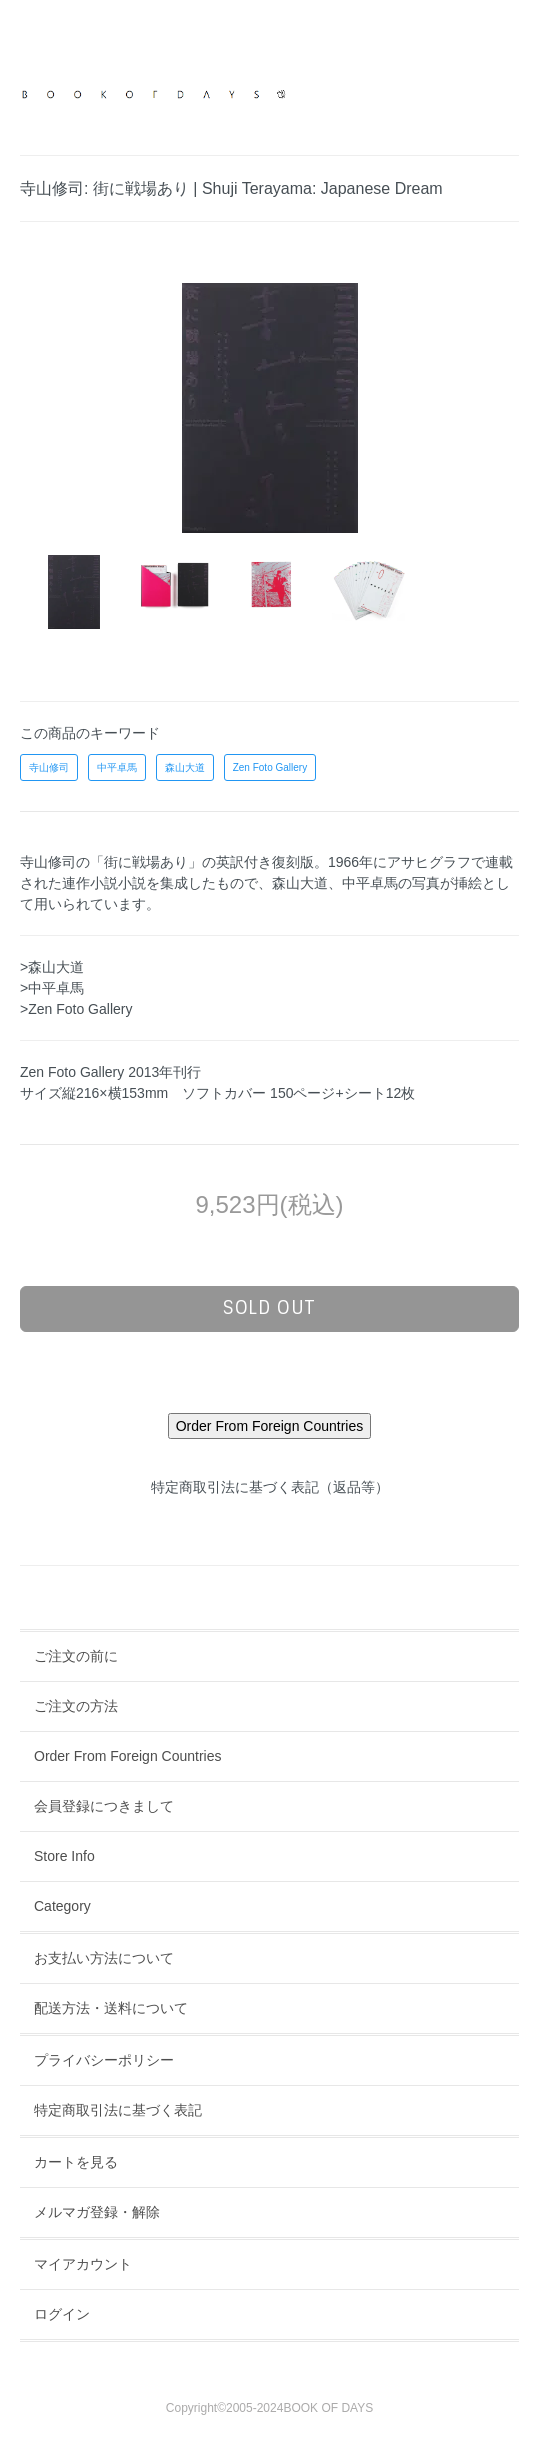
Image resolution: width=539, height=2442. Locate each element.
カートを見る (76, 2162)
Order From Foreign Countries (128, 1756)
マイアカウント (83, 2264)
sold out (269, 1308)
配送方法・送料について (111, 2008)
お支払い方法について (104, 1958)
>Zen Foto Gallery (76, 1009)
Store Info (64, 1856)
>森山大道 (52, 967)
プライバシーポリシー (104, 2060)
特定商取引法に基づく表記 (118, 2110)
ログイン (62, 2314)
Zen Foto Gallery (270, 767)
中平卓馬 (117, 767)
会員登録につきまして (104, 1806)
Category (62, 1906)
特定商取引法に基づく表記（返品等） (270, 1487)
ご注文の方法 (76, 1706)
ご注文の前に (76, 1656)
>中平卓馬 (52, 988)
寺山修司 (49, 767)
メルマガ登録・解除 (97, 2212)
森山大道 (185, 767)
